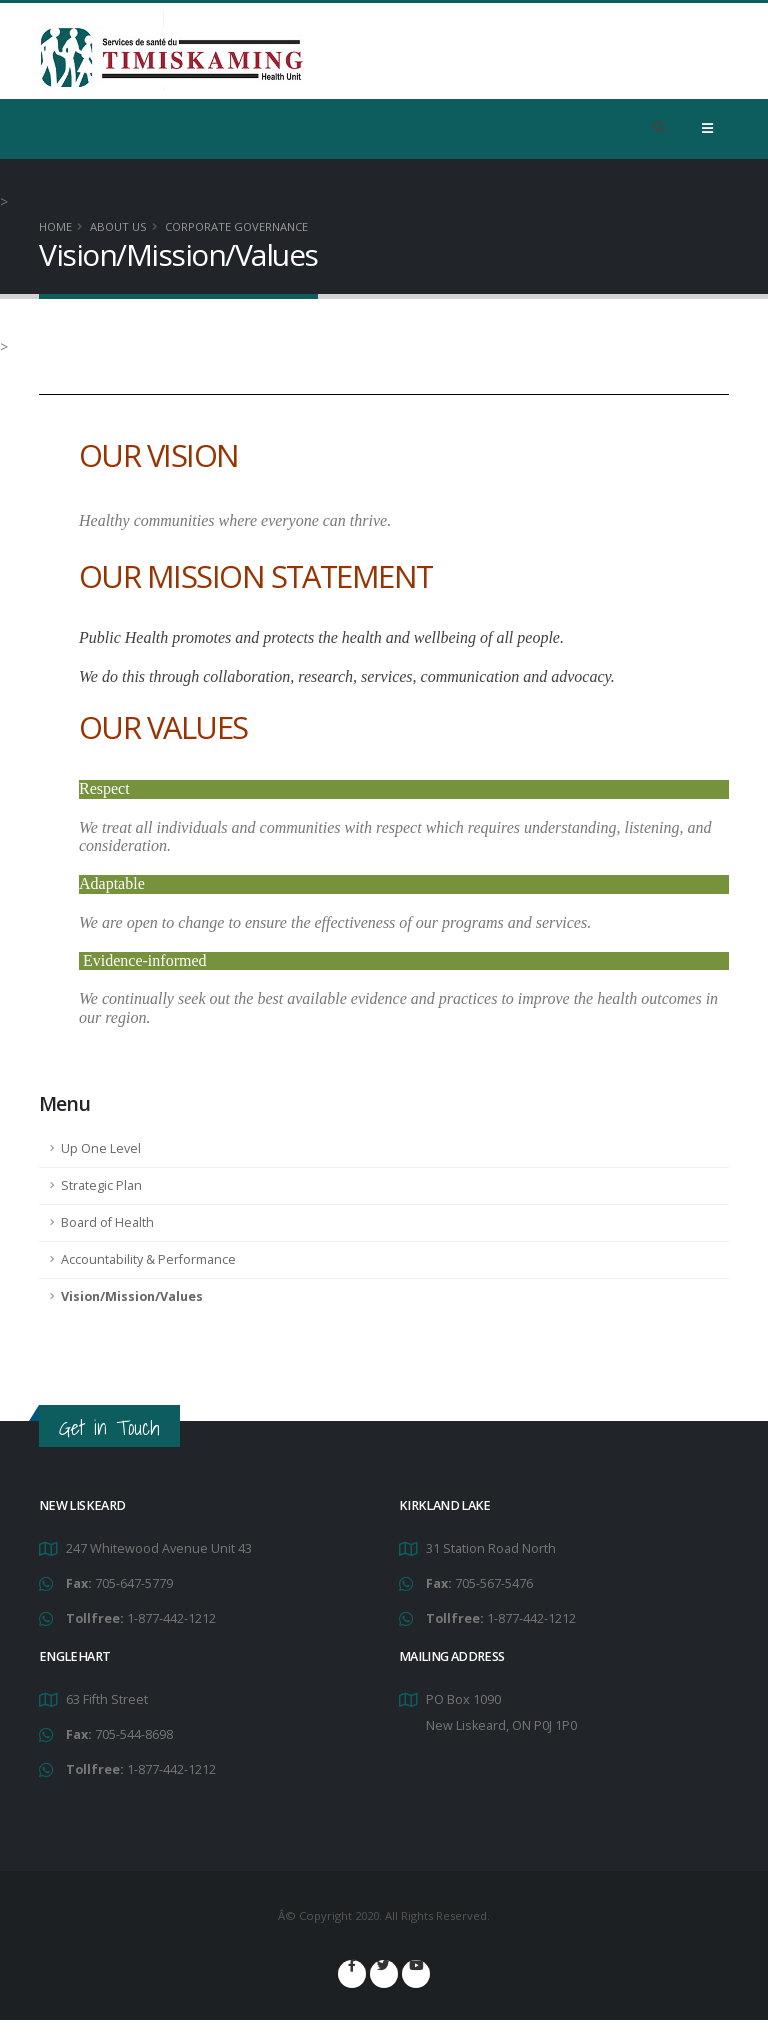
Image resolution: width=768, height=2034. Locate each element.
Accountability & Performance (148, 1259)
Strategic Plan (101, 1185)
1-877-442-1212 (171, 1618)
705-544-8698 (134, 1734)
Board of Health (107, 1222)
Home (55, 226)
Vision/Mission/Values (132, 1296)
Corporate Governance (236, 226)
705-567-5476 (494, 1583)
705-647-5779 (134, 1583)
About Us (118, 226)
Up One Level (101, 1148)
